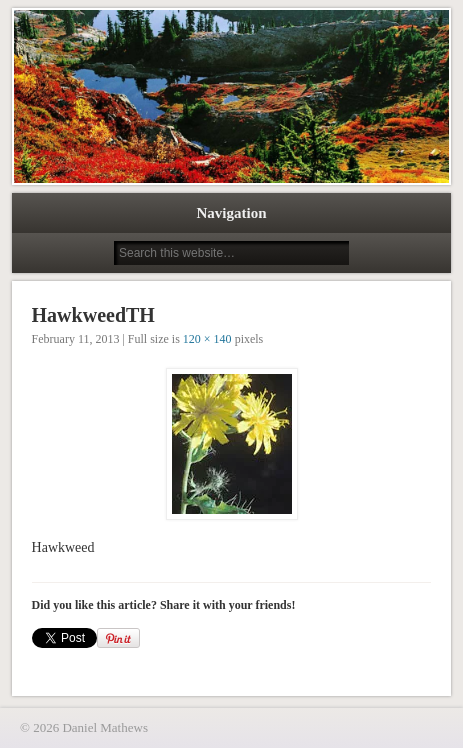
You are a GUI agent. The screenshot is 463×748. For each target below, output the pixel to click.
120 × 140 (207, 339)
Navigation (231, 213)
